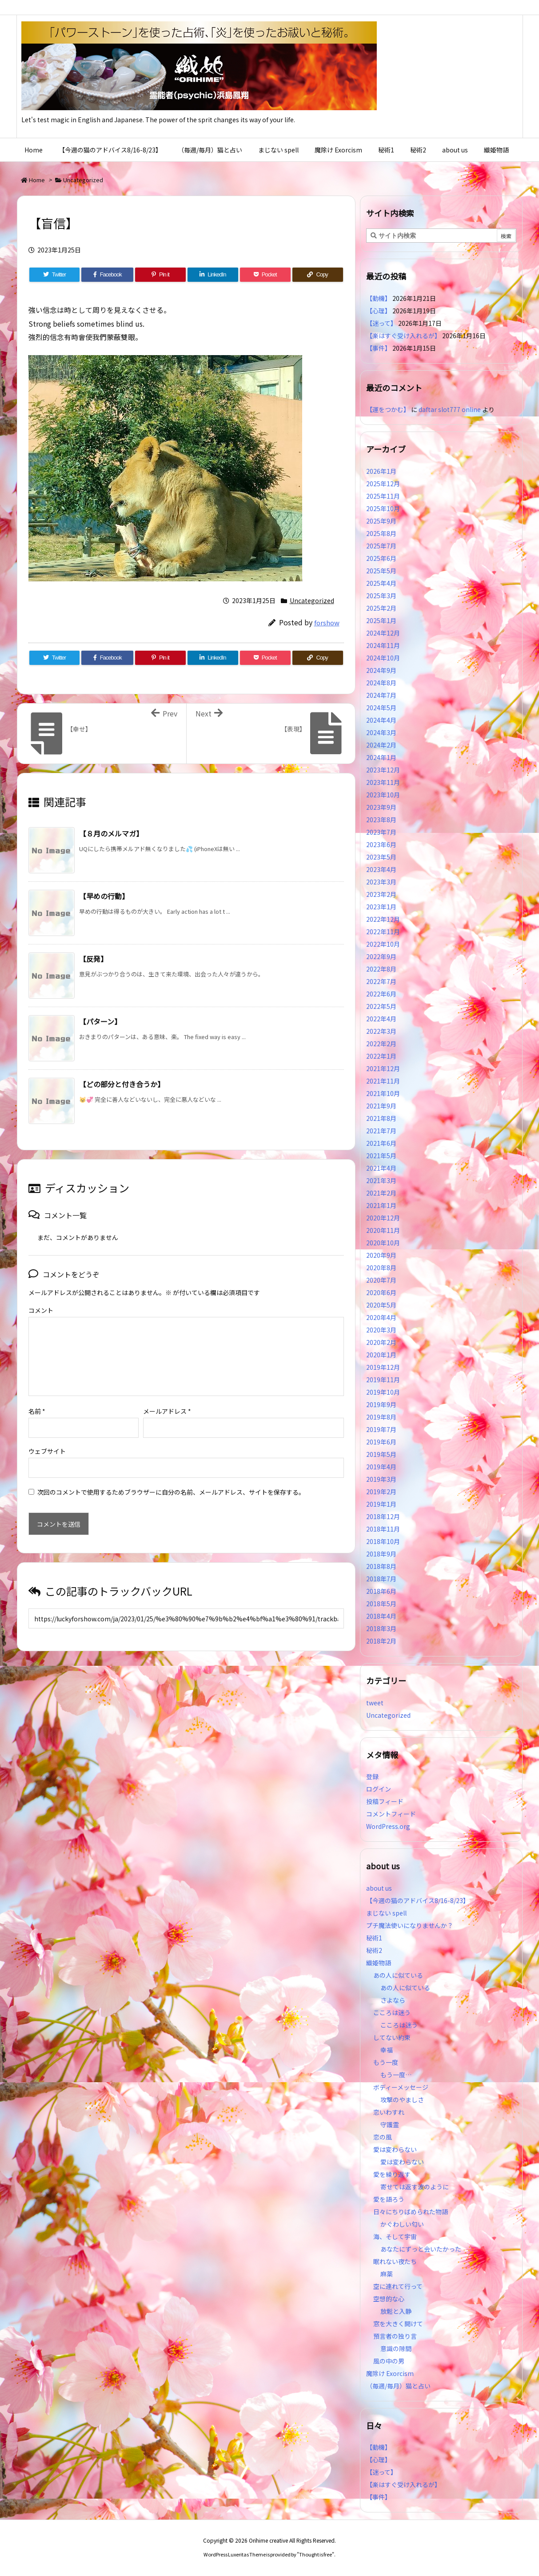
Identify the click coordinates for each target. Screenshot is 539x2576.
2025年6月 (381, 558)
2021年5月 (381, 1155)
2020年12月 (383, 1217)
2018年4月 (381, 1616)
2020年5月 (381, 1304)
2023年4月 (381, 869)
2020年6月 (381, 1292)
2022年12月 (383, 919)
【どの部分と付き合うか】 (121, 1084)
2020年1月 (381, 1354)
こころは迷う (392, 2012)
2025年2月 (381, 608)
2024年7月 (381, 695)
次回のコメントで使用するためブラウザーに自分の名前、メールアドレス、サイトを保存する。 (171, 1477)
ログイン (378, 1788)
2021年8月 (381, 1118)
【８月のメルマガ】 (111, 833)
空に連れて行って (398, 2286)
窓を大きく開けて (398, 2323)
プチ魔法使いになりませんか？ (409, 1925)
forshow (326, 622)
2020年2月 (381, 1342)
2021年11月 (383, 1080)
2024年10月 (383, 657)
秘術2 (374, 1950)
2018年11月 (383, 1528)
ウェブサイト (47, 1436)
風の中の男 (388, 2360)
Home (37, 180)
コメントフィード (391, 1813)
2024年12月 (383, 632)
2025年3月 (381, 595)
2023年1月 (381, 906)
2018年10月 (383, 1541)
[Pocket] (265, 275)
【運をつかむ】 (388, 409)
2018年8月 (381, 1566)
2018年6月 (381, 1591)
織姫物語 (378, 1962)
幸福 (386, 2049)
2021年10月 (383, 1093)
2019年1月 (381, 1504)
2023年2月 (381, 894)
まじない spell (386, 1912)
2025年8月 (381, 533)
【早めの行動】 (104, 896)
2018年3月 (381, 1628)
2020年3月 (381, 1329)
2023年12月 (383, 769)
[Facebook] (107, 275)
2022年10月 (383, 944)
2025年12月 (383, 483)
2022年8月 (381, 968)
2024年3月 (381, 732)
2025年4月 (381, 583)
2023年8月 (381, 819)
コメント (40, 1310)
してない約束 (392, 2037)
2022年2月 (381, 1043)
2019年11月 (383, 1379)
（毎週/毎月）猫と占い (398, 2385)
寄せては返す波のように (414, 2186)
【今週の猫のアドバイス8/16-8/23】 (417, 1900)
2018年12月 (383, 1516)
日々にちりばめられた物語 (410, 2211)
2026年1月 (381, 471)
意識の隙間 (395, 2348)
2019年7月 (381, 1429)
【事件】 (378, 348)
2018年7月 (381, 1578)
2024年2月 (381, 744)
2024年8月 (381, 682)
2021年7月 (381, 1130)
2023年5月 (381, 856)
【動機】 (378, 298)
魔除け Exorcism (390, 2373)
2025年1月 (381, 620)
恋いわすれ (388, 2112)
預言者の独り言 (395, 2336)
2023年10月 (383, 794)
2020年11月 (383, 1230)
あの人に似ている (398, 1975)
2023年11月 (383, 782)
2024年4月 (381, 720)
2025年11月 (383, 496)
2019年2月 (381, 1491)
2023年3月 (381, 881)
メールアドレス (167, 1396)
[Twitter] (54, 275)
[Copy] (317, 275)
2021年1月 (381, 1205)
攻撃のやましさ (405, 2099)
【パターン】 (100, 1021)
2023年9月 (381, 807)
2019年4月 (381, 1466)
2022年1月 (381, 1056)
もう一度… (395, 2074)
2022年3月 (381, 1031)
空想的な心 (388, 2298)
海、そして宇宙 (395, 2236)
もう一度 (385, 2062)
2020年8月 (381, 1267)
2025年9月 (381, 520)
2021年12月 (383, 1068)
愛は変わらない (395, 2149)
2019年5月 (381, 1454)
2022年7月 (381, 981)
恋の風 (382, 2136)
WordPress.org (388, 1826)
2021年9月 (381, 1105)
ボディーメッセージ (400, 2087)
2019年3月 (381, 1479)
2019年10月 (383, 1392)
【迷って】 (381, 323)
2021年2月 (381, 1192)
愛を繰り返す (392, 2174)
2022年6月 (381, 993)
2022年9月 (381, 956)
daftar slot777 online (450, 409)
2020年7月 (381, 1280)
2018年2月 (381, 1640)
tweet (374, 1702)
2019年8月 (381, 1416)
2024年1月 (381, 757)
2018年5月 (381, 1603)
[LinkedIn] (213, 275)
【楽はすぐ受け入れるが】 (403, 335)
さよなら (392, 2000)
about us (379, 1888)
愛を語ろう (388, 2199)
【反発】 (93, 958)
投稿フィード (384, 1801)
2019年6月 (381, 1441)
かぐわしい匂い (402, 2224)
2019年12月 (383, 1367)
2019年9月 (381, 1404)
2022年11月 (383, 931)
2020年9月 (381, 1255)
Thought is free (315, 2554)
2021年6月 (381, 1143)
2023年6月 (381, 844)
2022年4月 (381, 1018)
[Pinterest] (160, 275)
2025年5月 (381, 570)
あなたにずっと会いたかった (420, 2248)
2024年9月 (381, 670)
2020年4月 (381, 1317)
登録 (372, 1776)
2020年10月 (383, 1242)
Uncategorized (83, 180)
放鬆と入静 (395, 2311)
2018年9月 (381, 1553)
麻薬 (386, 2273)
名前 (36, 1396)
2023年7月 (381, 832)
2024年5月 (381, 707)
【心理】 (378, 310)
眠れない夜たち (395, 2261)
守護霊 (389, 2124)
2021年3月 (381, 1180)
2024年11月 (383, 645)
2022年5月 (381, 1006)
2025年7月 (381, 545)
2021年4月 (381, 1168)
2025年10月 (383, 508)
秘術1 (374, 1937)
